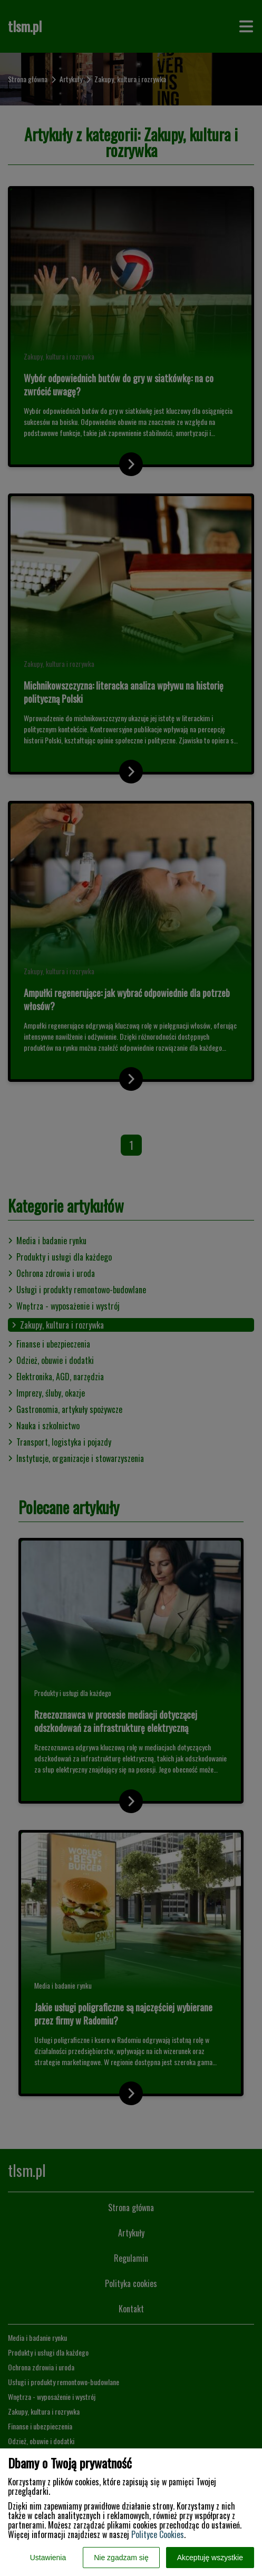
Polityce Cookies (157, 2534)
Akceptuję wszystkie (210, 2557)
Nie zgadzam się (121, 2557)
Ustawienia (48, 2557)
